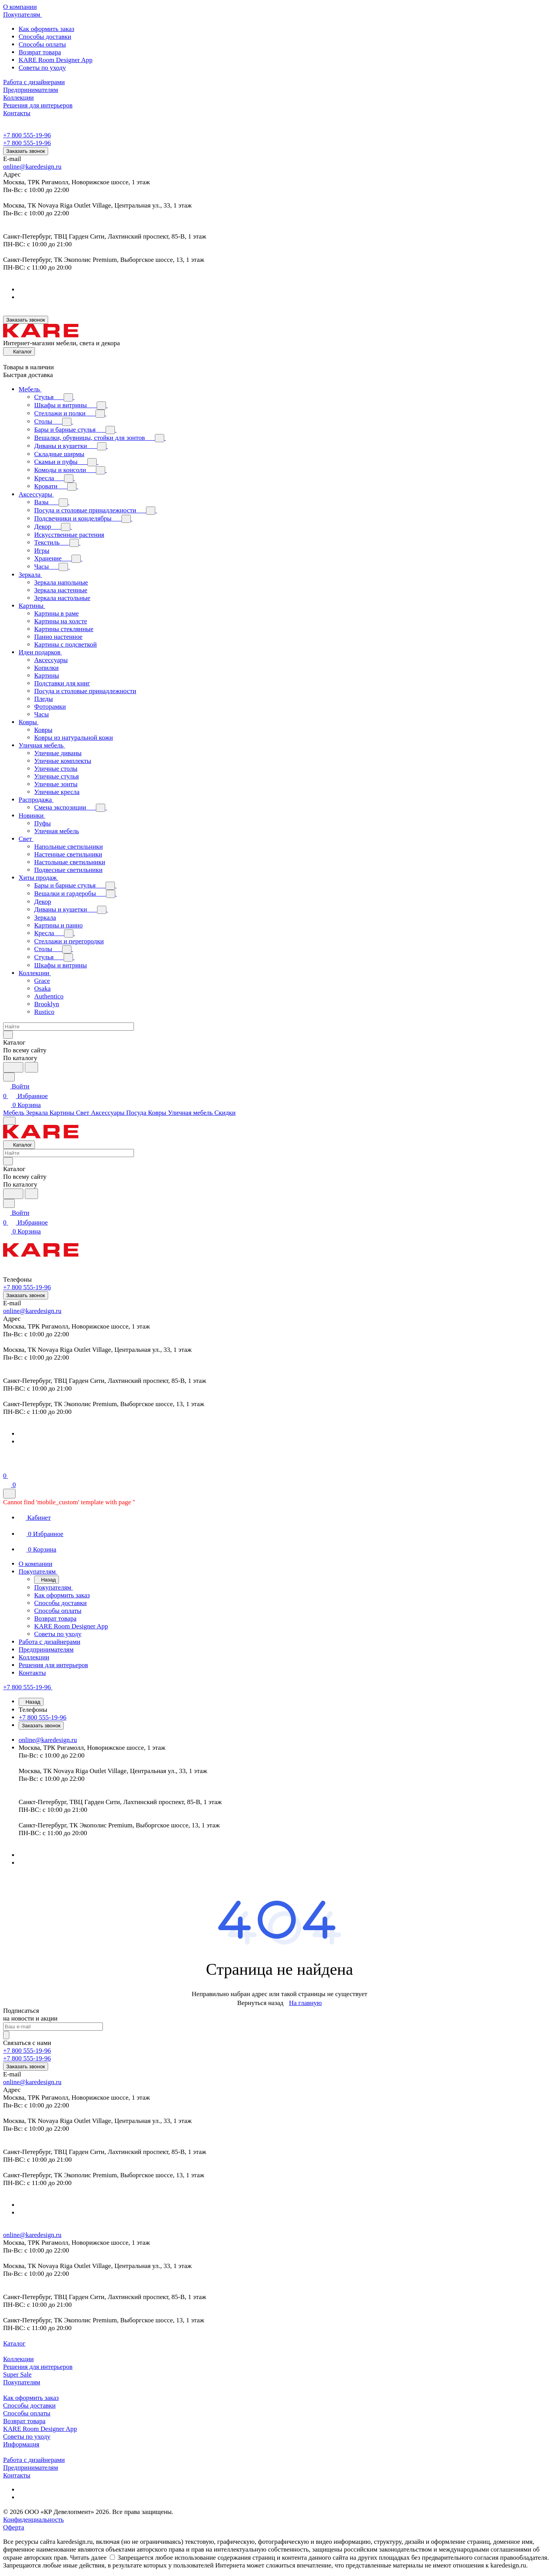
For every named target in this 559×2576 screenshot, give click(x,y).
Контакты (16, 2475)
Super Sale (17, 2374)
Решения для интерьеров (38, 2366)
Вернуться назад (260, 2003)
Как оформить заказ (46, 29)
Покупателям (21, 2382)
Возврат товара (40, 52)
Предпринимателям (30, 2467)
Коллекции (18, 2359)
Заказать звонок (25, 151)
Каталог (14, 2343)
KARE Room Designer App (55, 60)
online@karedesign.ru (32, 166)
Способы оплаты (42, 44)
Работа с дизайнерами (34, 2460)
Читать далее (88, 2557)
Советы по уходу (42, 67)
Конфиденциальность (33, 2519)
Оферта (13, 2527)
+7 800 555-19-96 (27, 135)
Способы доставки (45, 36)
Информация (21, 2444)
